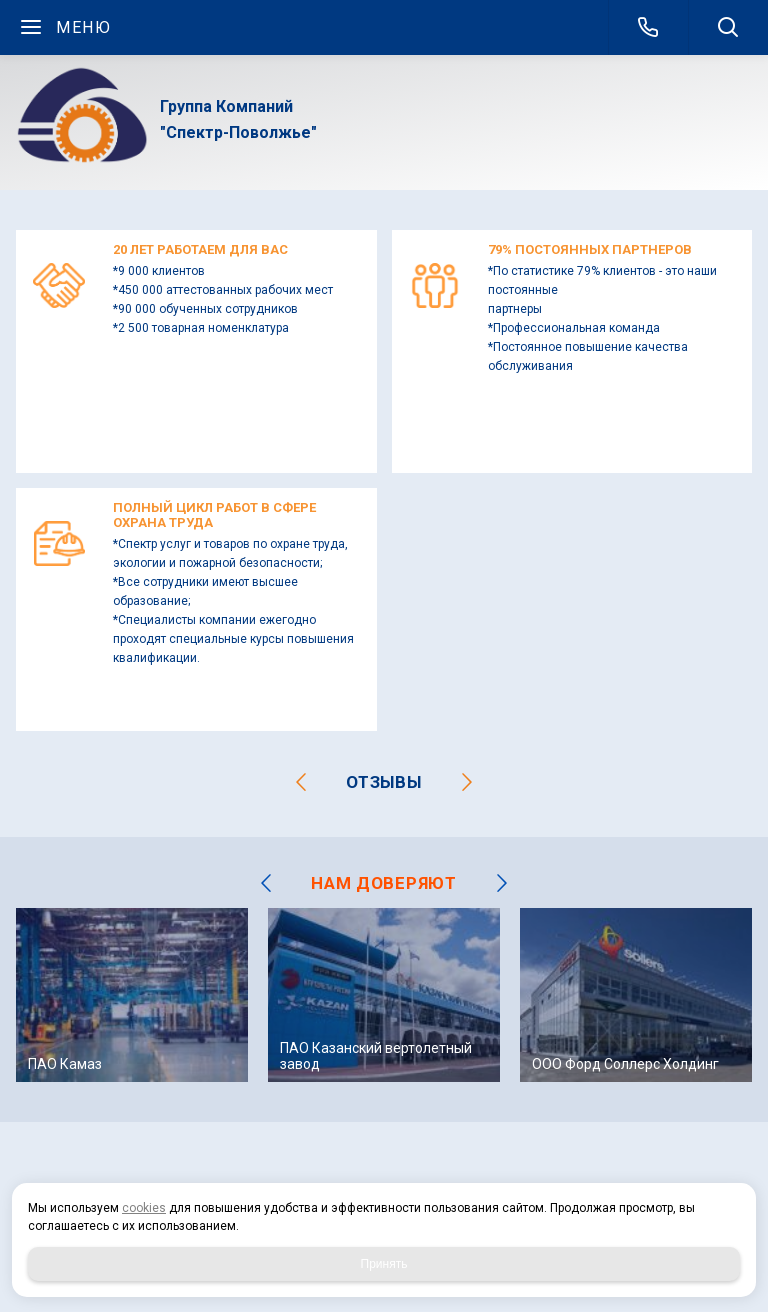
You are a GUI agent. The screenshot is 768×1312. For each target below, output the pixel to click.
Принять (384, 1264)
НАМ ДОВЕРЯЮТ (383, 883)
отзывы (383, 782)
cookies (144, 1208)
